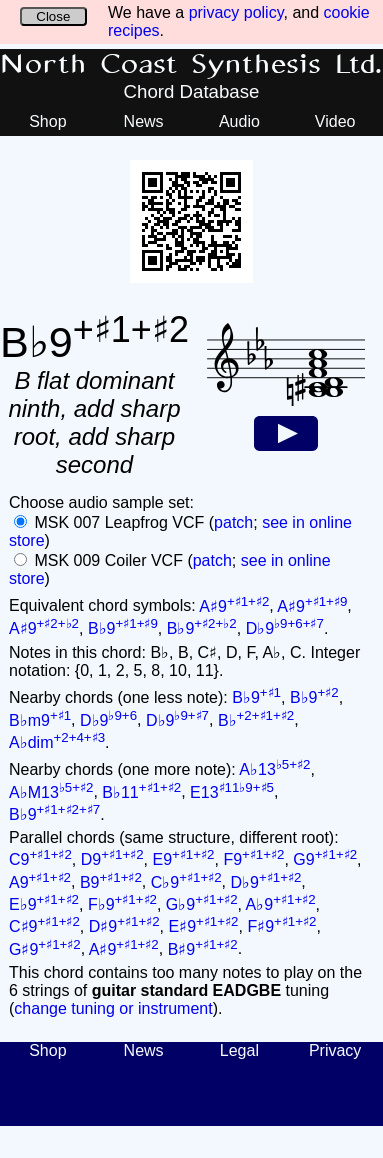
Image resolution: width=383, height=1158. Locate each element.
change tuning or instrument (113, 1008)
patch (233, 522)
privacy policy (236, 12)
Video (335, 121)
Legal (239, 1050)
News (144, 121)
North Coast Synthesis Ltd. (191, 65)
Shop (47, 121)
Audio (239, 121)
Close (53, 16)
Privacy (335, 1050)
